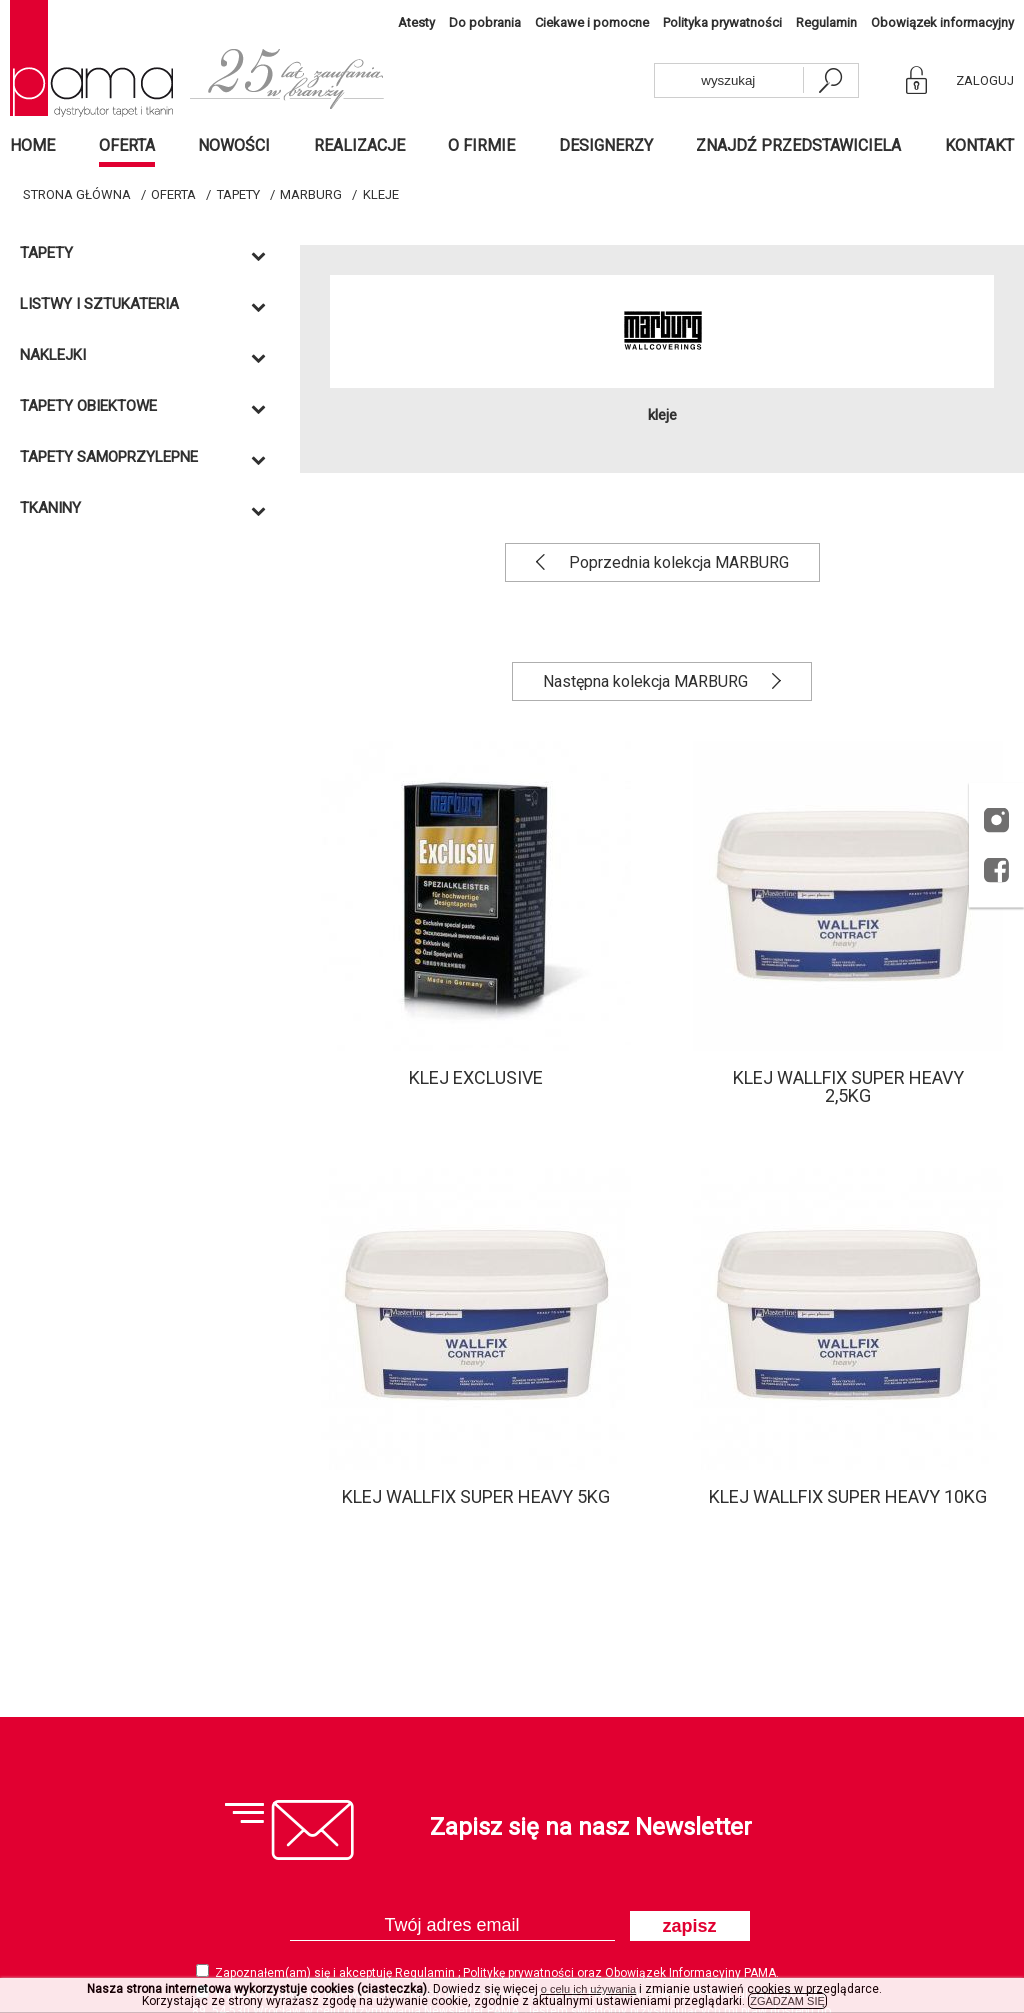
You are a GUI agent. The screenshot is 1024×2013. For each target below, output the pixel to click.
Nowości (234, 145)
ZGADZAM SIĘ (787, 2001)
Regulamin (826, 22)
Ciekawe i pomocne (592, 22)
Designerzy (606, 145)
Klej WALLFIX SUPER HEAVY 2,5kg (848, 1086)
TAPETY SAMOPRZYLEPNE (109, 457)
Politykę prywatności (520, 1973)
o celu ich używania (588, 1989)
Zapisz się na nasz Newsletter (591, 1827)
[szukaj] (830, 80)
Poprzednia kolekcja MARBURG (677, 562)
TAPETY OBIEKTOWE (88, 406)
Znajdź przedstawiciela (798, 145)
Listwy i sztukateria (99, 304)
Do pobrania (485, 22)
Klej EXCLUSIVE (476, 1077)
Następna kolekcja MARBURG (647, 681)
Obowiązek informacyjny (942, 22)
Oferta (127, 145)
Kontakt (979, 145)
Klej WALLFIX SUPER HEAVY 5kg (476, 1496)
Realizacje (359, 145)
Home (32, 145)
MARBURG (311, 194)
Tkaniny (50, 508)
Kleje (381, 194)
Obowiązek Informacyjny (674, 1973)
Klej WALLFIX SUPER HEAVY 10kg (848, 1496)
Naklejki (53, 355)
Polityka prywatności (722, 22)
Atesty (416, 22)
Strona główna (77, 194)
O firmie (481, 145)
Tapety (238, 194)
